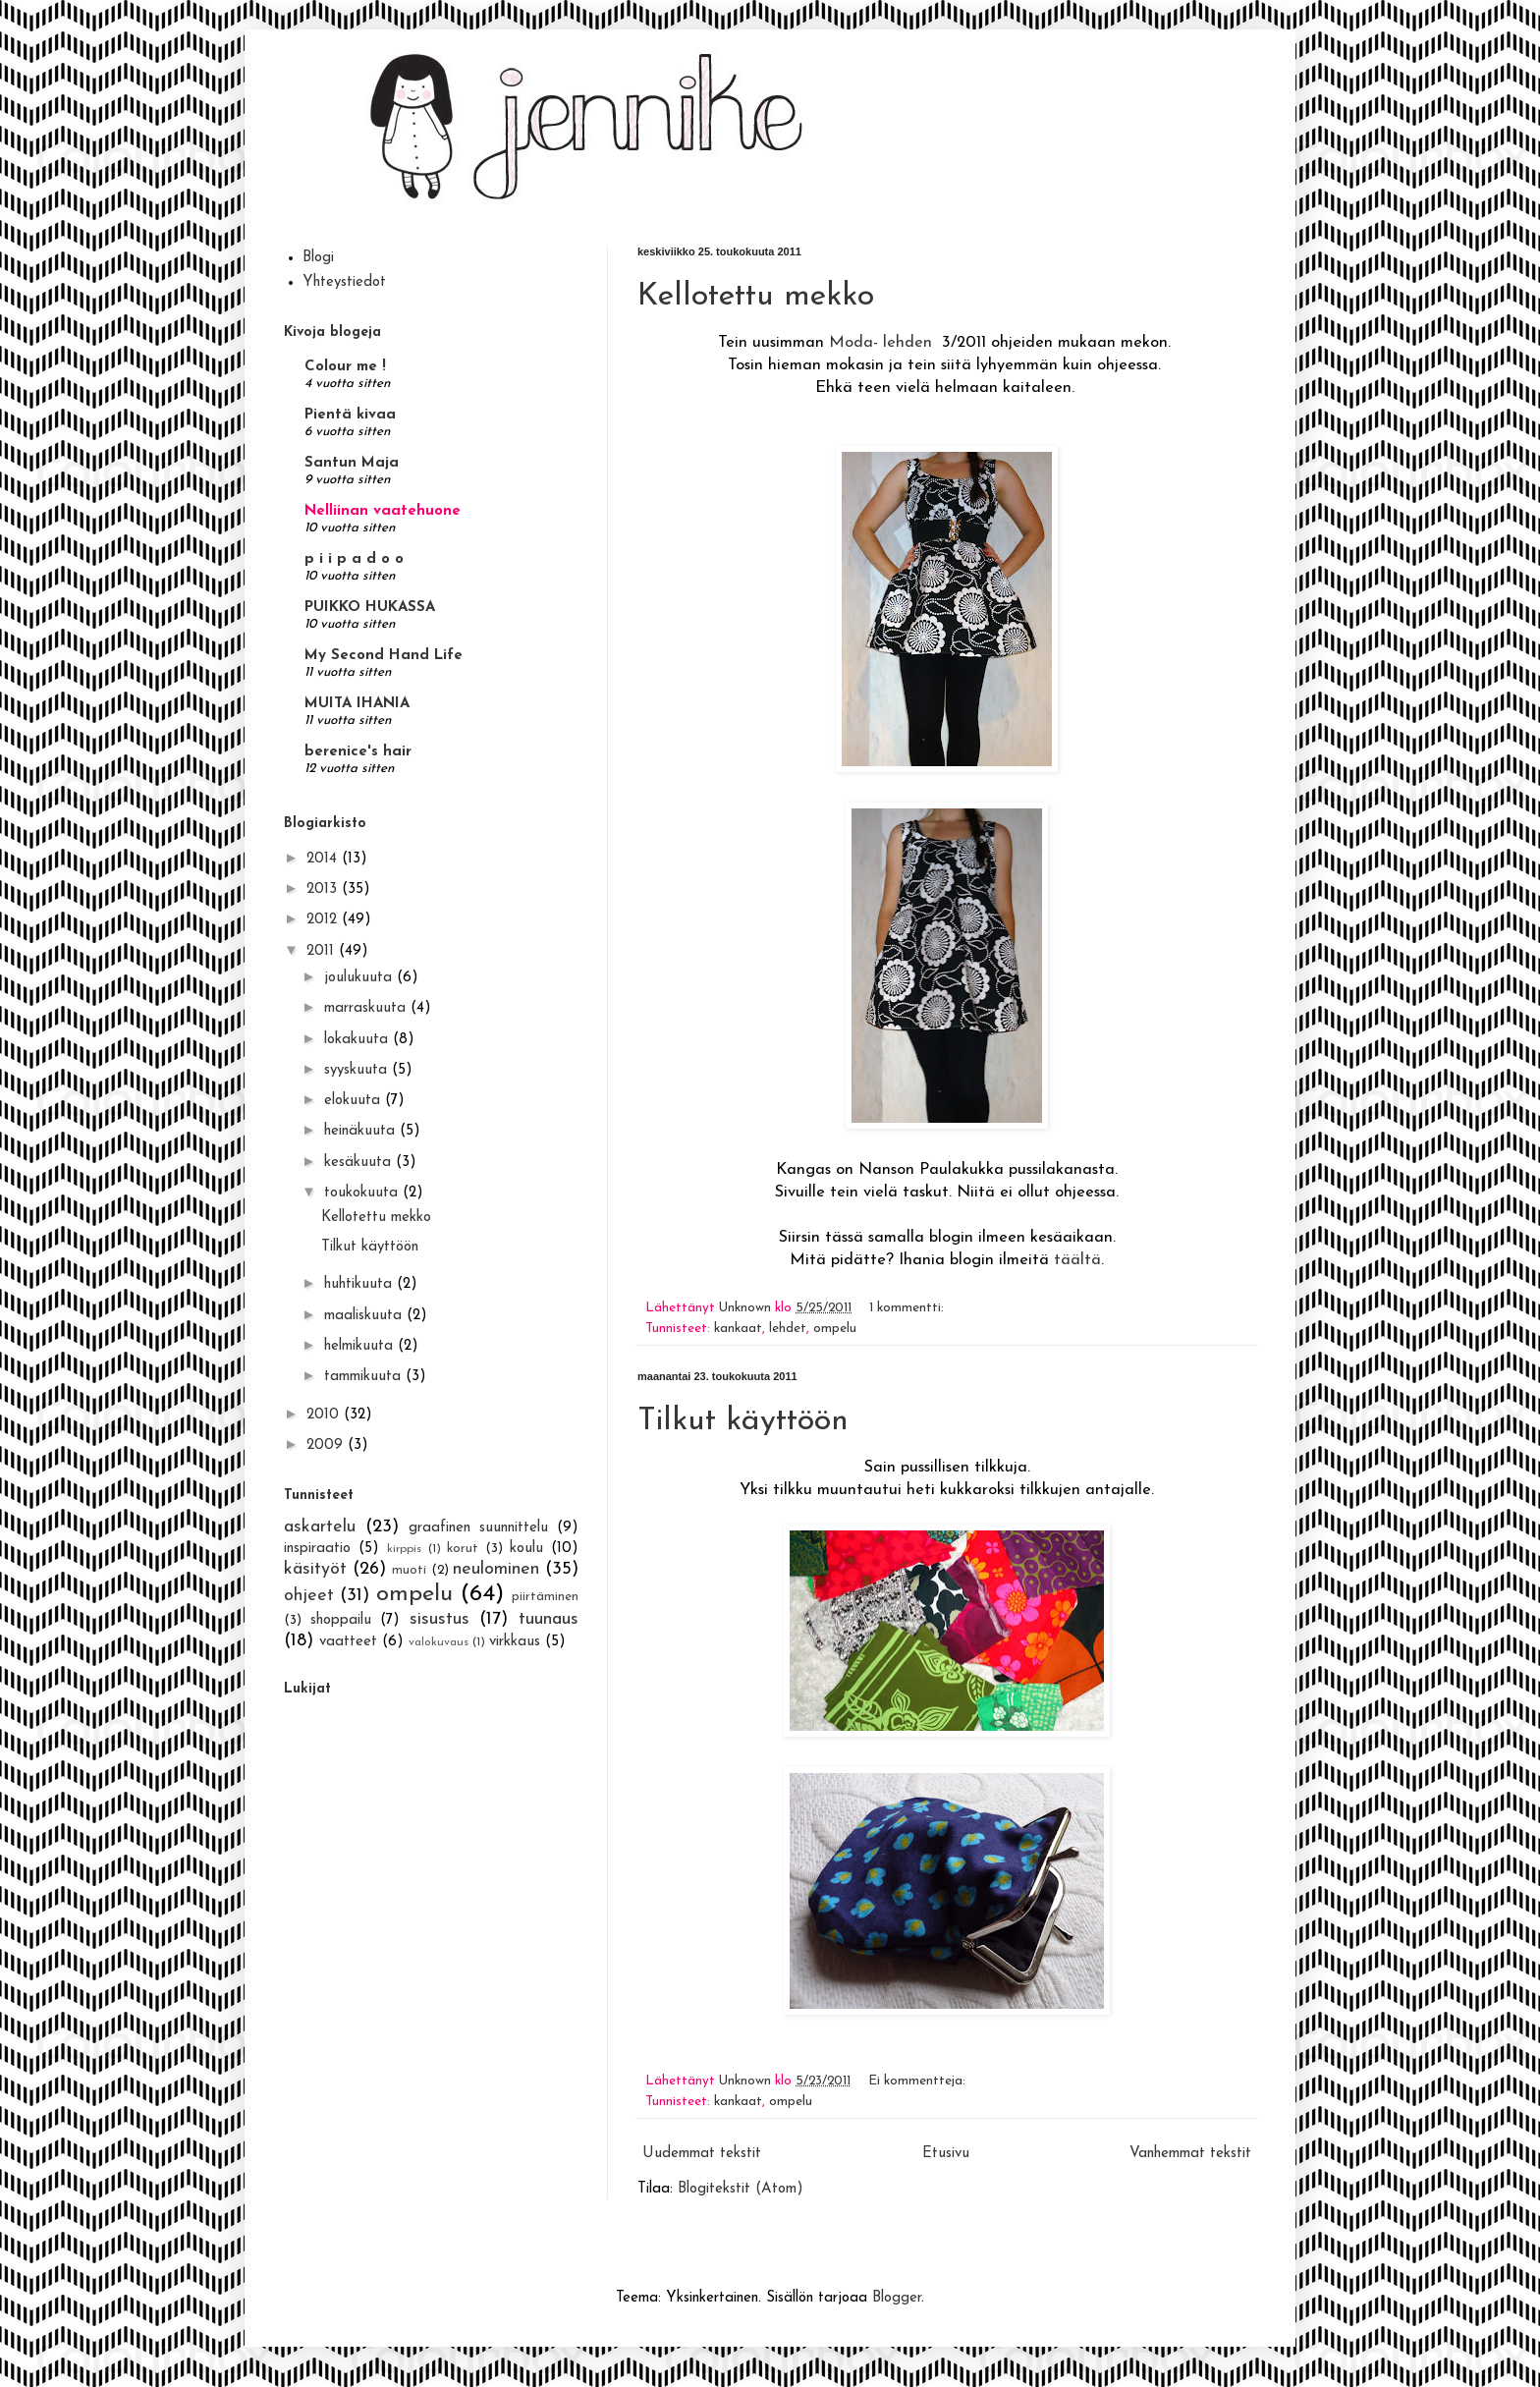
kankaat (738, 1328)
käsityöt (315, 1569)
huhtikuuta (360, 1284)
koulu (526, 1548)
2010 (325, 1415)
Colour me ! (345, 367)
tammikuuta (365, 1376)
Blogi (318, 257)
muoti (409, 1570)
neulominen (496, 1569)
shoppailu (340, 1620)
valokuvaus (438, 1642)
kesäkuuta (360, 1162)
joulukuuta (360, 978)
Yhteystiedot (344, 282)
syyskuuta (358, 1070)
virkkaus (514, 1642)
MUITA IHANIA (357, 703)
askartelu (320, 1527)
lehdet (787, 1328)
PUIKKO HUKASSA (369, 607)
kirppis (404, 1549)
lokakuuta (358, 1039)
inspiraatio (317, 1548)
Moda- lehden (880, 343)
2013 (324, 889)
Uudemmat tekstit (701, 2153)
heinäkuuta (362, 1131)
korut (462, 1548)
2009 (327, 1445)
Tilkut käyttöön (743, 1421)
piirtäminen (545, 1596)
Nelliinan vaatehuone (382, 511)
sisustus (439, 1619)
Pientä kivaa (350, 415)
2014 (324, 859)
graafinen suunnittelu (478, 1528)
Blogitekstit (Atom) (740, 2189)
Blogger (896, 2298)
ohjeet (309, 1595)
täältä (1077, 1260)
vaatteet (348, 1642)
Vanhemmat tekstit (1190, 2153)
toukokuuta (363, 1193)
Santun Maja (351, 463)
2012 (324, 920)
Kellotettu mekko (755, 296)
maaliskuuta (365, 1315)
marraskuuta (367, 1008)
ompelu (834, 1328)
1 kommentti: (908, 1308)
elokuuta (354, 1100)
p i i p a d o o (354, 559)
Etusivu (945, 2153)
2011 (322, 951)
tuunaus (548, 1619)
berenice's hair (358, 752)
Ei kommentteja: (918, 2081)
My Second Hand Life (383, 655)
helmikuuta (361, 1346)
